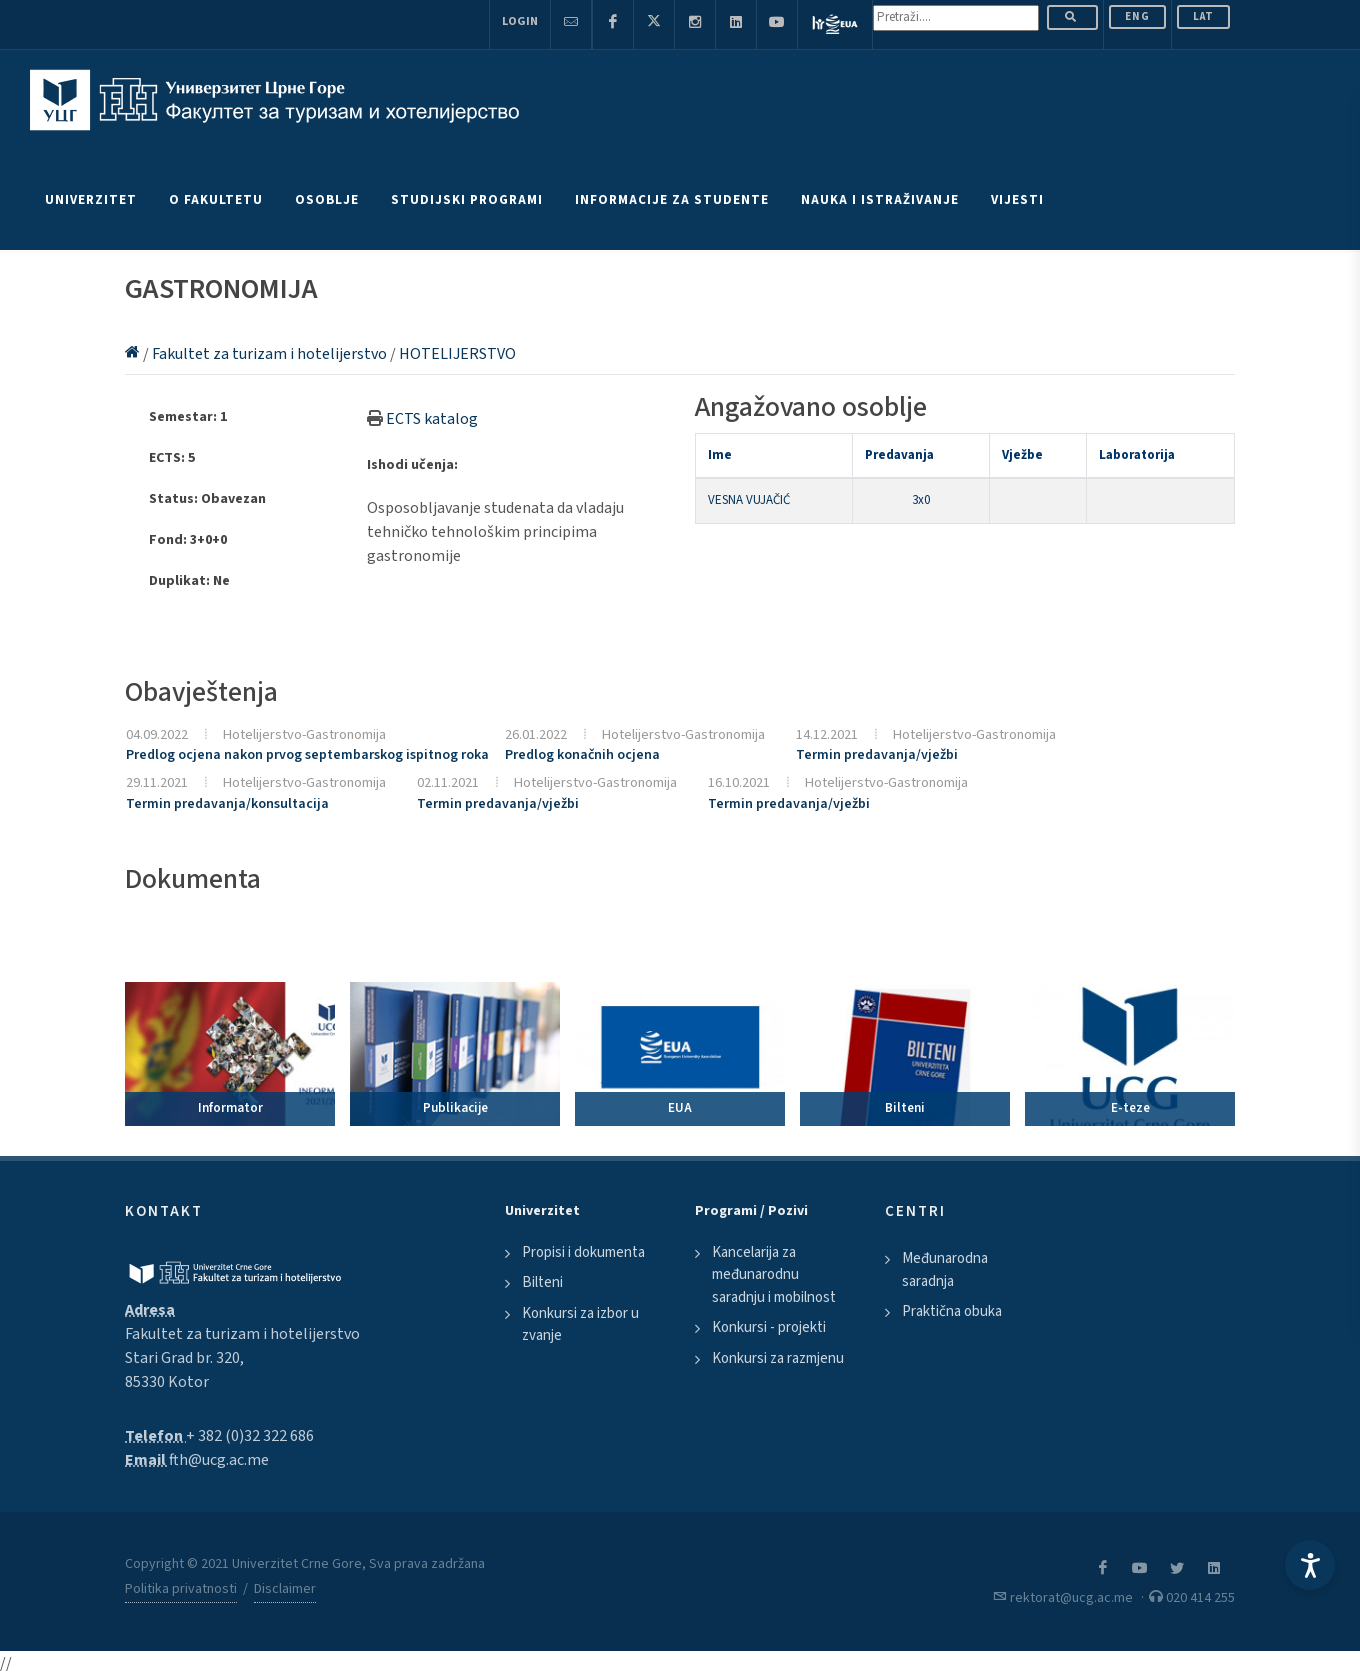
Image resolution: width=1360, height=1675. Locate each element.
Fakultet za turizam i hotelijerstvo (271, 354)
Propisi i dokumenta (583, 1252)
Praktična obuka (952, 1311)
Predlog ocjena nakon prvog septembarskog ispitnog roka (307, 755)
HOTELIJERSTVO (457, 354)
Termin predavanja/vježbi (877, 755)
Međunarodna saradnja (945, 1270)
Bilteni (542, 1282)
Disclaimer (285, 1589)
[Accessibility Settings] (1310, 1565)
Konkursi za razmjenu (778, 1358)
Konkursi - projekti (769, 1327)
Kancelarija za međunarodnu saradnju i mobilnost (774, 1275)
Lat (1203, 16)
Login (520, 21)
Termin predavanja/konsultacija (227, 804)
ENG (1137, 16)
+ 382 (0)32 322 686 (250, 1436)
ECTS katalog (432, 419)
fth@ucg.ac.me (219, 1460)
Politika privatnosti (181, 1589)
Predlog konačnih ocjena (582, 755)
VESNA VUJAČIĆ (749, 500)
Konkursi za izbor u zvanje (580, 1325)
